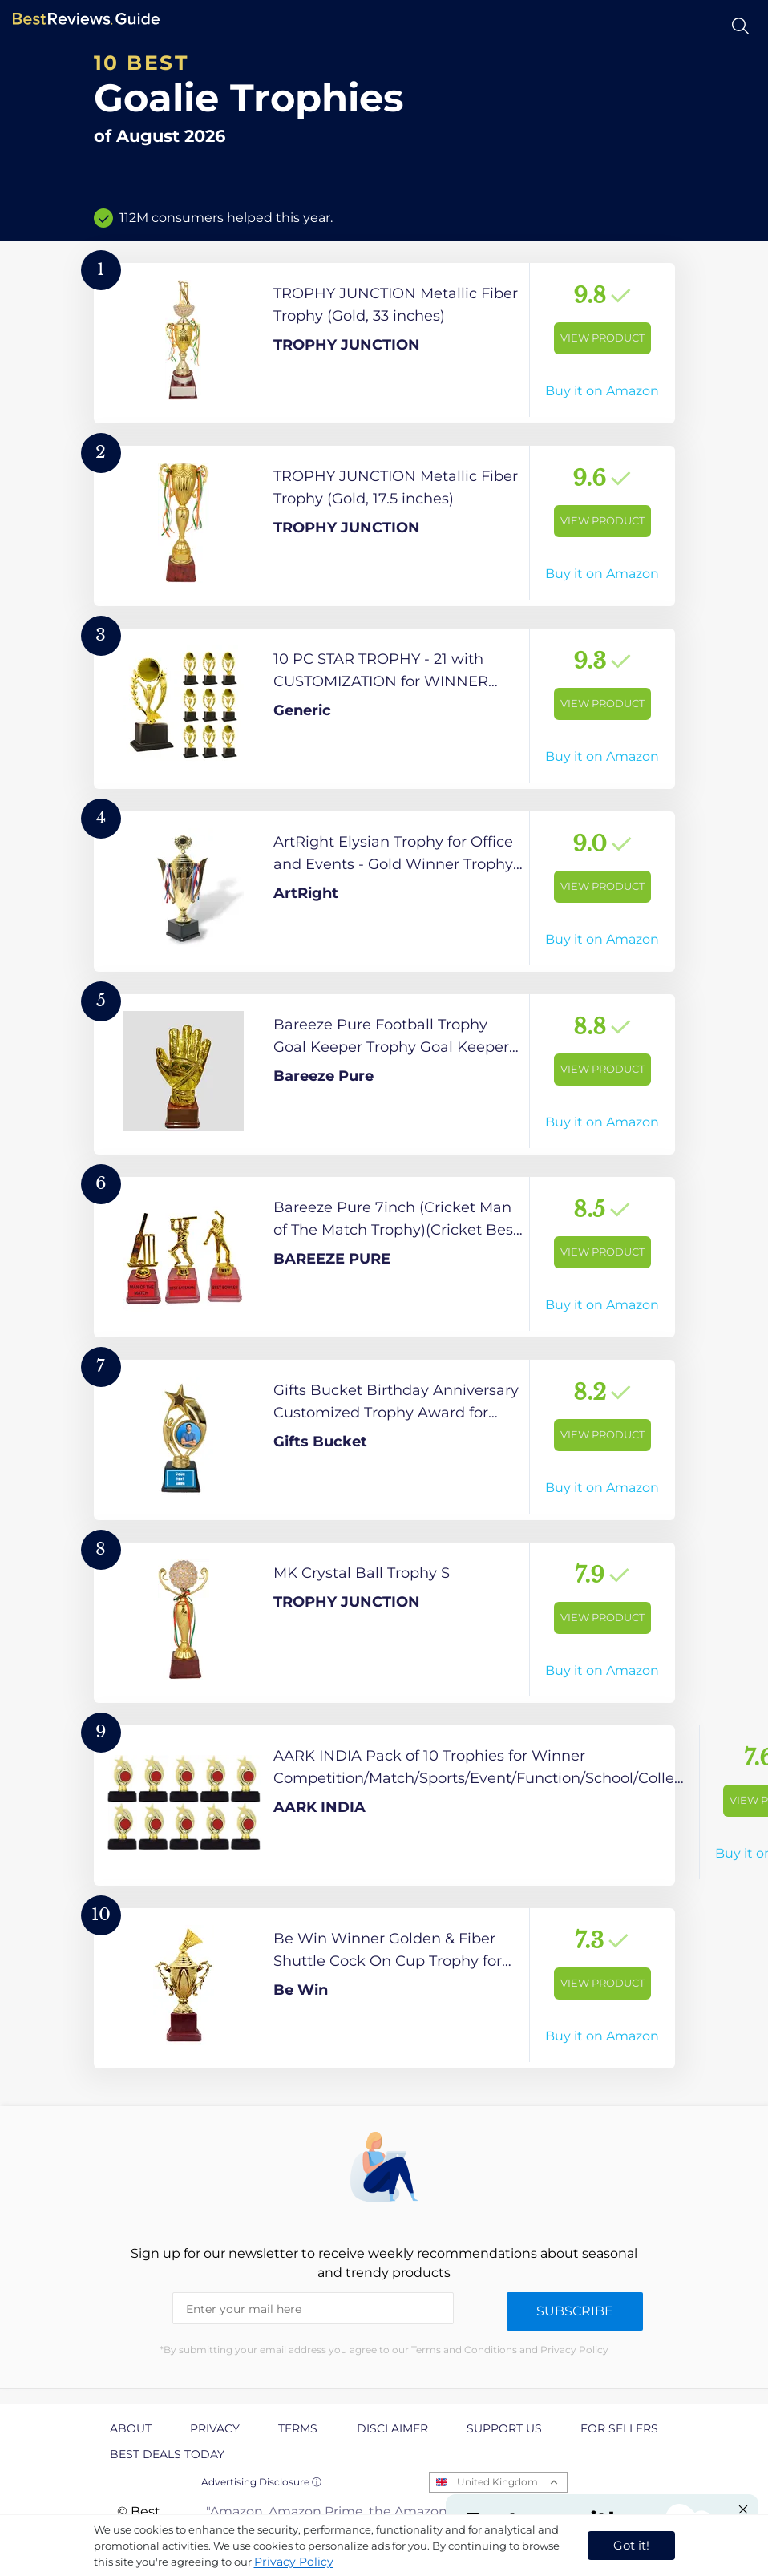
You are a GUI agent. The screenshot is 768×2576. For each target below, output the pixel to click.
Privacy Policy (293, 2561)
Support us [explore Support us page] (504, 2428)
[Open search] (740, 26)
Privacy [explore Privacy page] (215, 2428)
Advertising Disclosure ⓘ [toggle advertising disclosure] (261, 2482)
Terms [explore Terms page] (297, 2428)
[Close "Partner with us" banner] (743, 2509)
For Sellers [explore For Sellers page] (619, 2428)
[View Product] (384, 343)
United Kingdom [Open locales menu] (497, 2482)
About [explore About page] (131, 2428)
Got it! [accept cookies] (631, 2545)
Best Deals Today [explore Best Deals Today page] (167, 2454)
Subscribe (574, 2311)
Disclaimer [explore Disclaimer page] (392, 2428)
